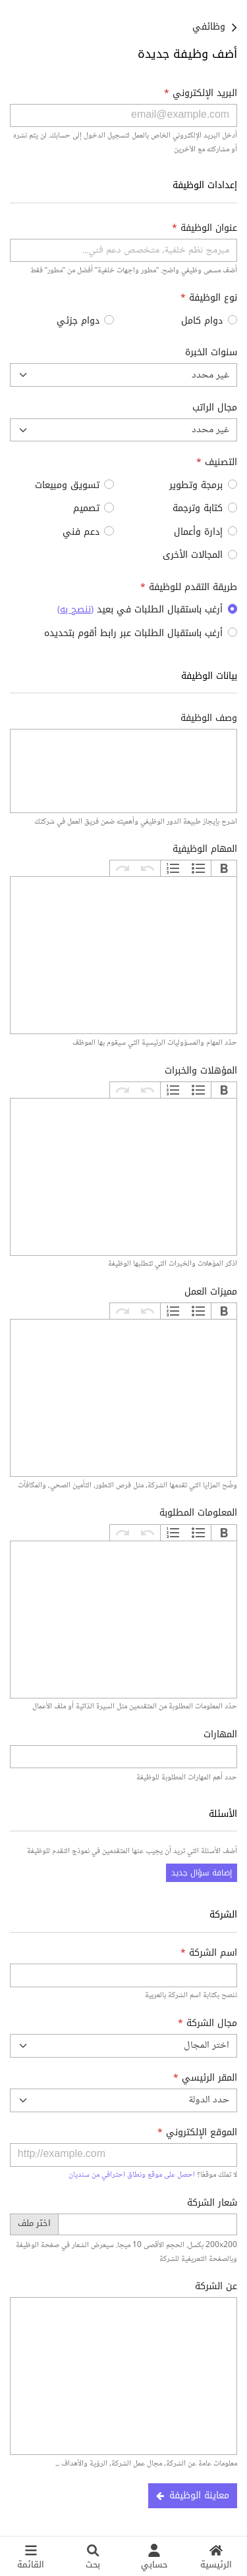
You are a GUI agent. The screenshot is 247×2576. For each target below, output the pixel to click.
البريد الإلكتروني (200, 93)
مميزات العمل (210, 1291)
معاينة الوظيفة (192, 2495)
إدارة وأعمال (198, 532)
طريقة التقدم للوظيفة (188, 587)
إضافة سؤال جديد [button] (201, 1873)
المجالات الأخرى (193, 555)
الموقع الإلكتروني (197, 2132)
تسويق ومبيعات (67, 485)
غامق (223, 868)
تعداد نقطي (198, 868)
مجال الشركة (207, 2023)
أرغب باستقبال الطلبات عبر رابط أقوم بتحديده (133, 633)
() (75, 609)
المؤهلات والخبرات (201, 1070)
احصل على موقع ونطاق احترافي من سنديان (132, 2175)
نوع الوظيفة (208, 298)
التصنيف (216, 462)
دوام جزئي (78, 321)
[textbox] (123, 955)
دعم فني (81, 532)
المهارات (220, 1734)
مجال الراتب (214, 407)
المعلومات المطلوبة (198, 1513)
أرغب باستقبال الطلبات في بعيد (140, 609)
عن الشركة (216, 2286)
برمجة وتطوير (196, 485)
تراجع (147, 868)
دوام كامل (202, 321)
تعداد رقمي (173, 868)
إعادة (122, 868)
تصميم (86, 508)
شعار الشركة (212, 2203)
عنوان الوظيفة (204, 228)
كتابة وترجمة (198, 508)
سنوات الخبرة (211, 352)
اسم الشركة (208, 1953)
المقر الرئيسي (205, 2078)
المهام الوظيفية (205, 849)
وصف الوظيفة (208, 718)
